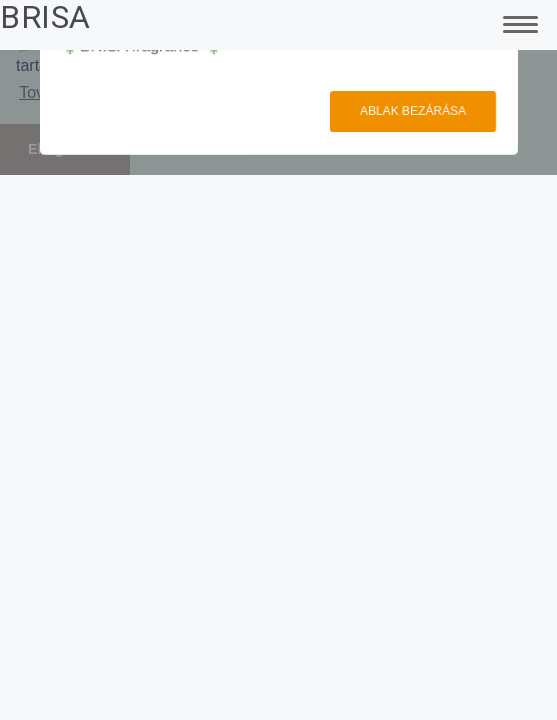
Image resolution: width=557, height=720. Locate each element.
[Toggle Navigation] (517, 22)
